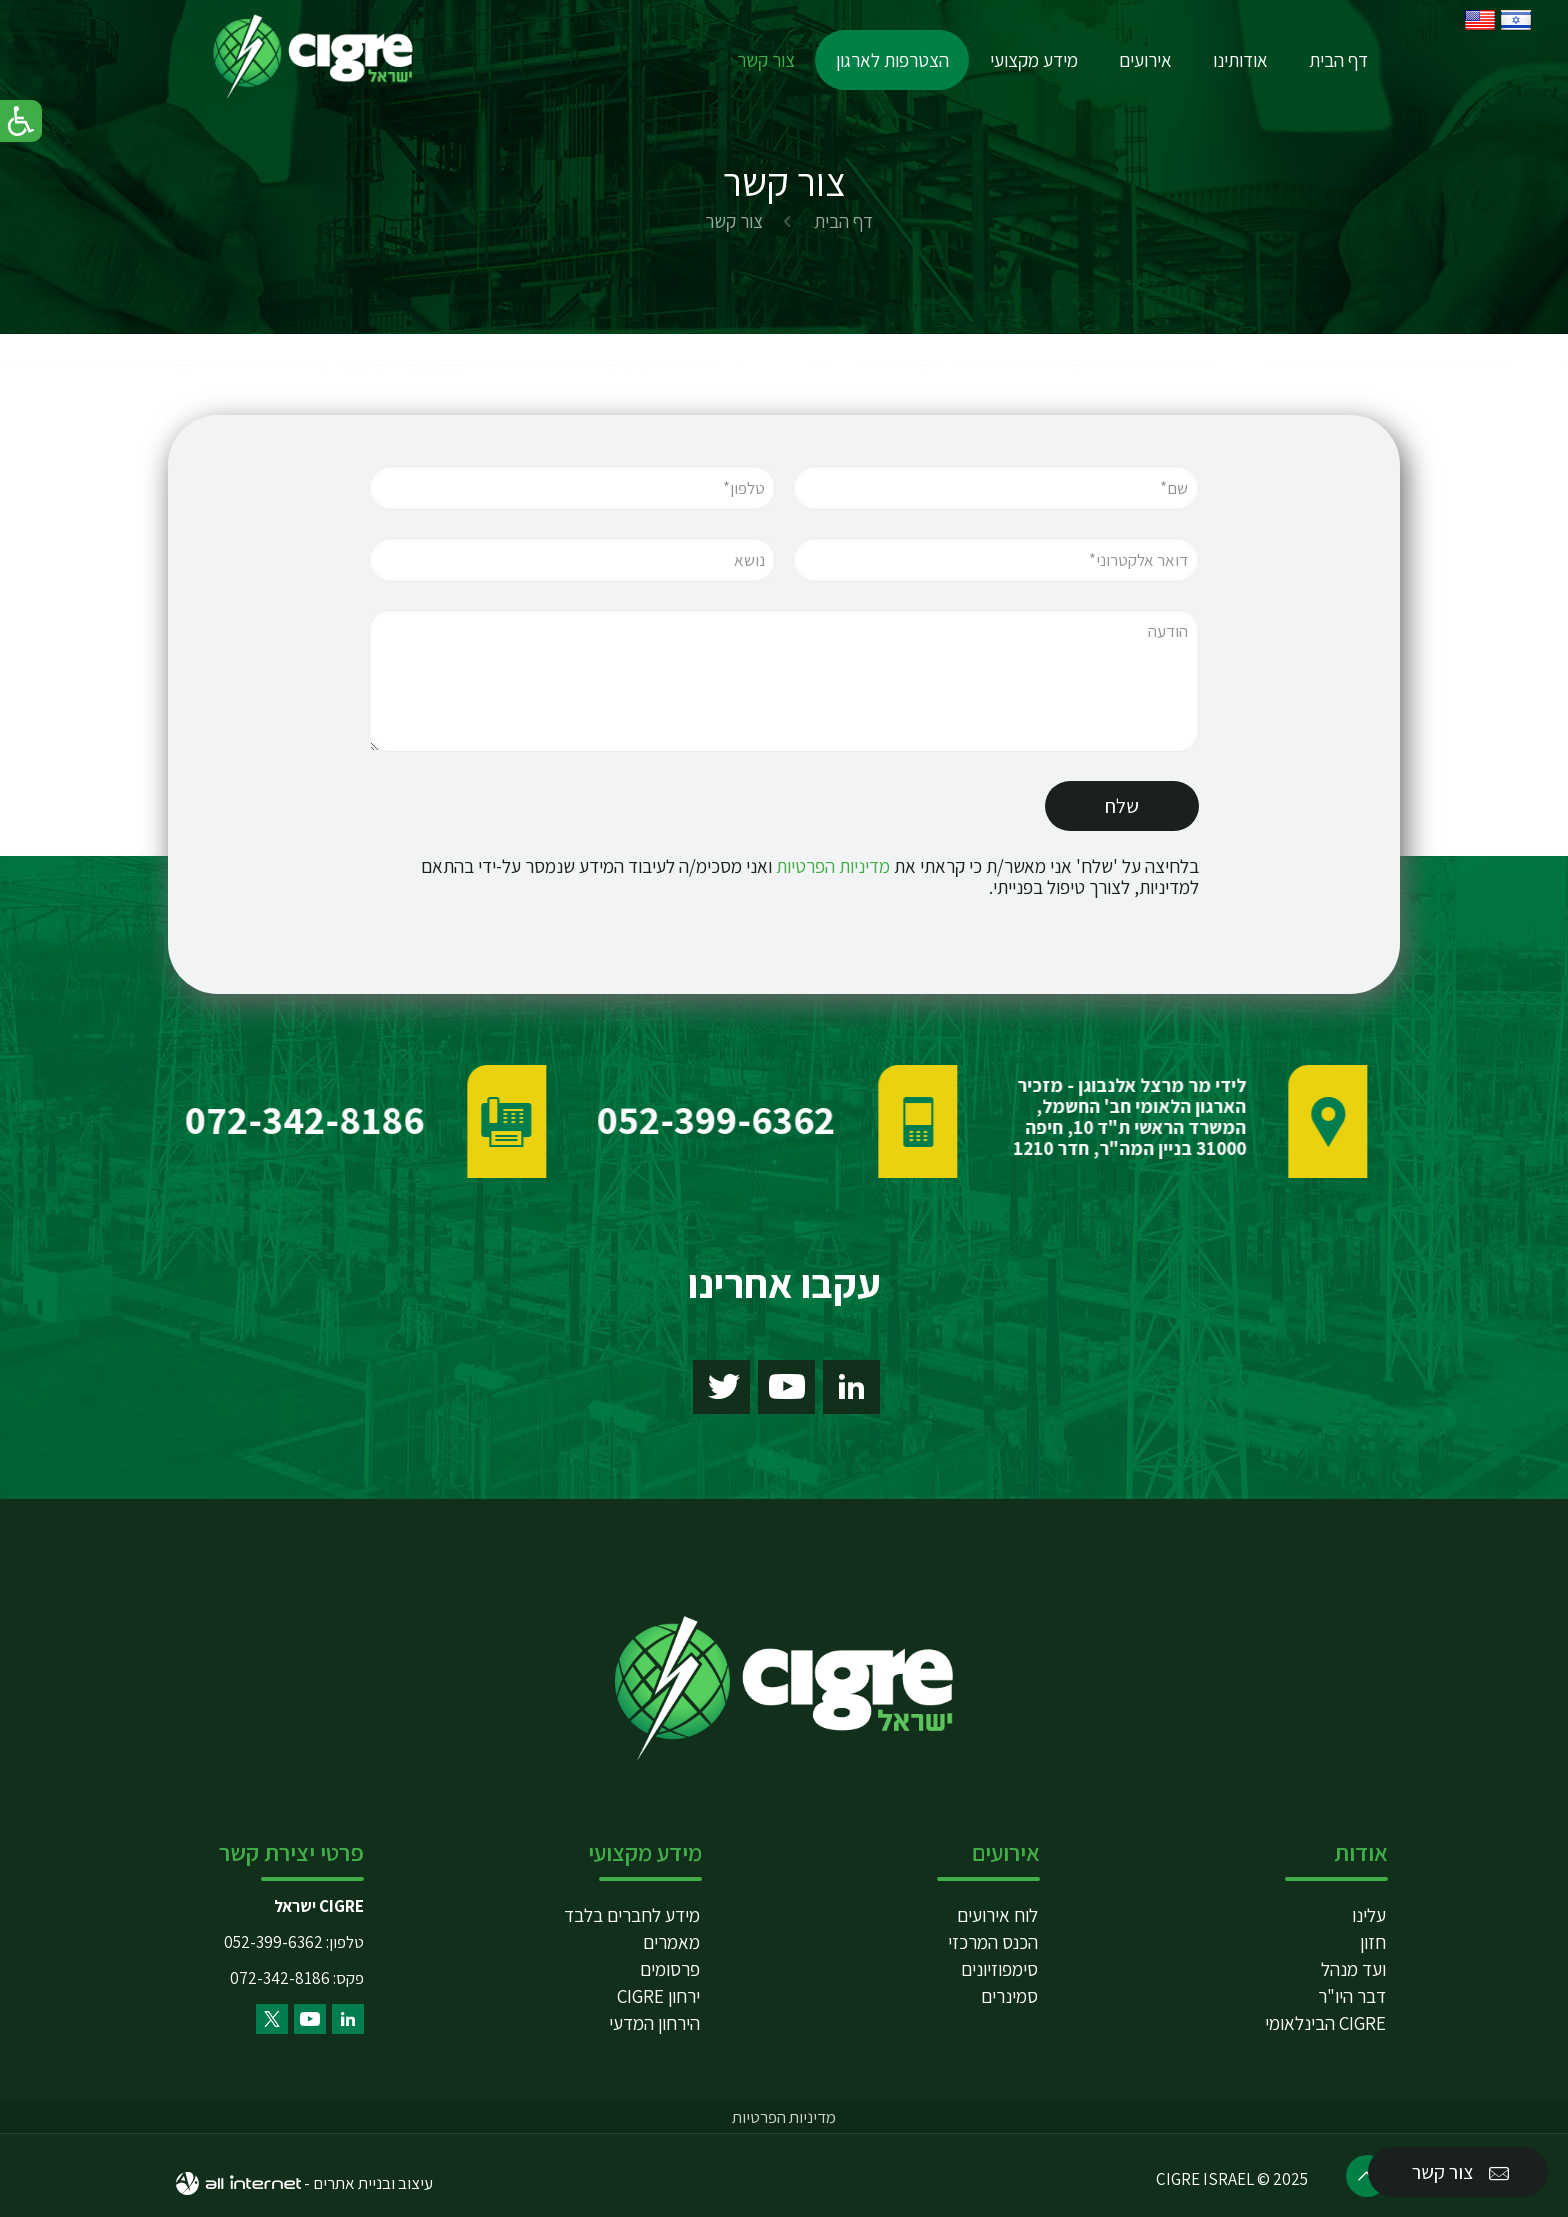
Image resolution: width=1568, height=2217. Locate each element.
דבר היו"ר (1352, 1996)
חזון (1373, 1942)
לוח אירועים (997, 1915)
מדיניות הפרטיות (833, 885)
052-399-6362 (273, 1942)
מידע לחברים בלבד (632, 1915)
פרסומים (670, 1969)
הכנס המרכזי (993, 1942)
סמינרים (1009, 1996)
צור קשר (1462, 2173)
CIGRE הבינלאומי (1325, 2023)
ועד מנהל (1353, 1969)
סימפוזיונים (999, 1969)
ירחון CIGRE (658, 1996)
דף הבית (843, 221)
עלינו (1369, 1915)
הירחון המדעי (654, 2023)
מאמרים (671, 1942)
